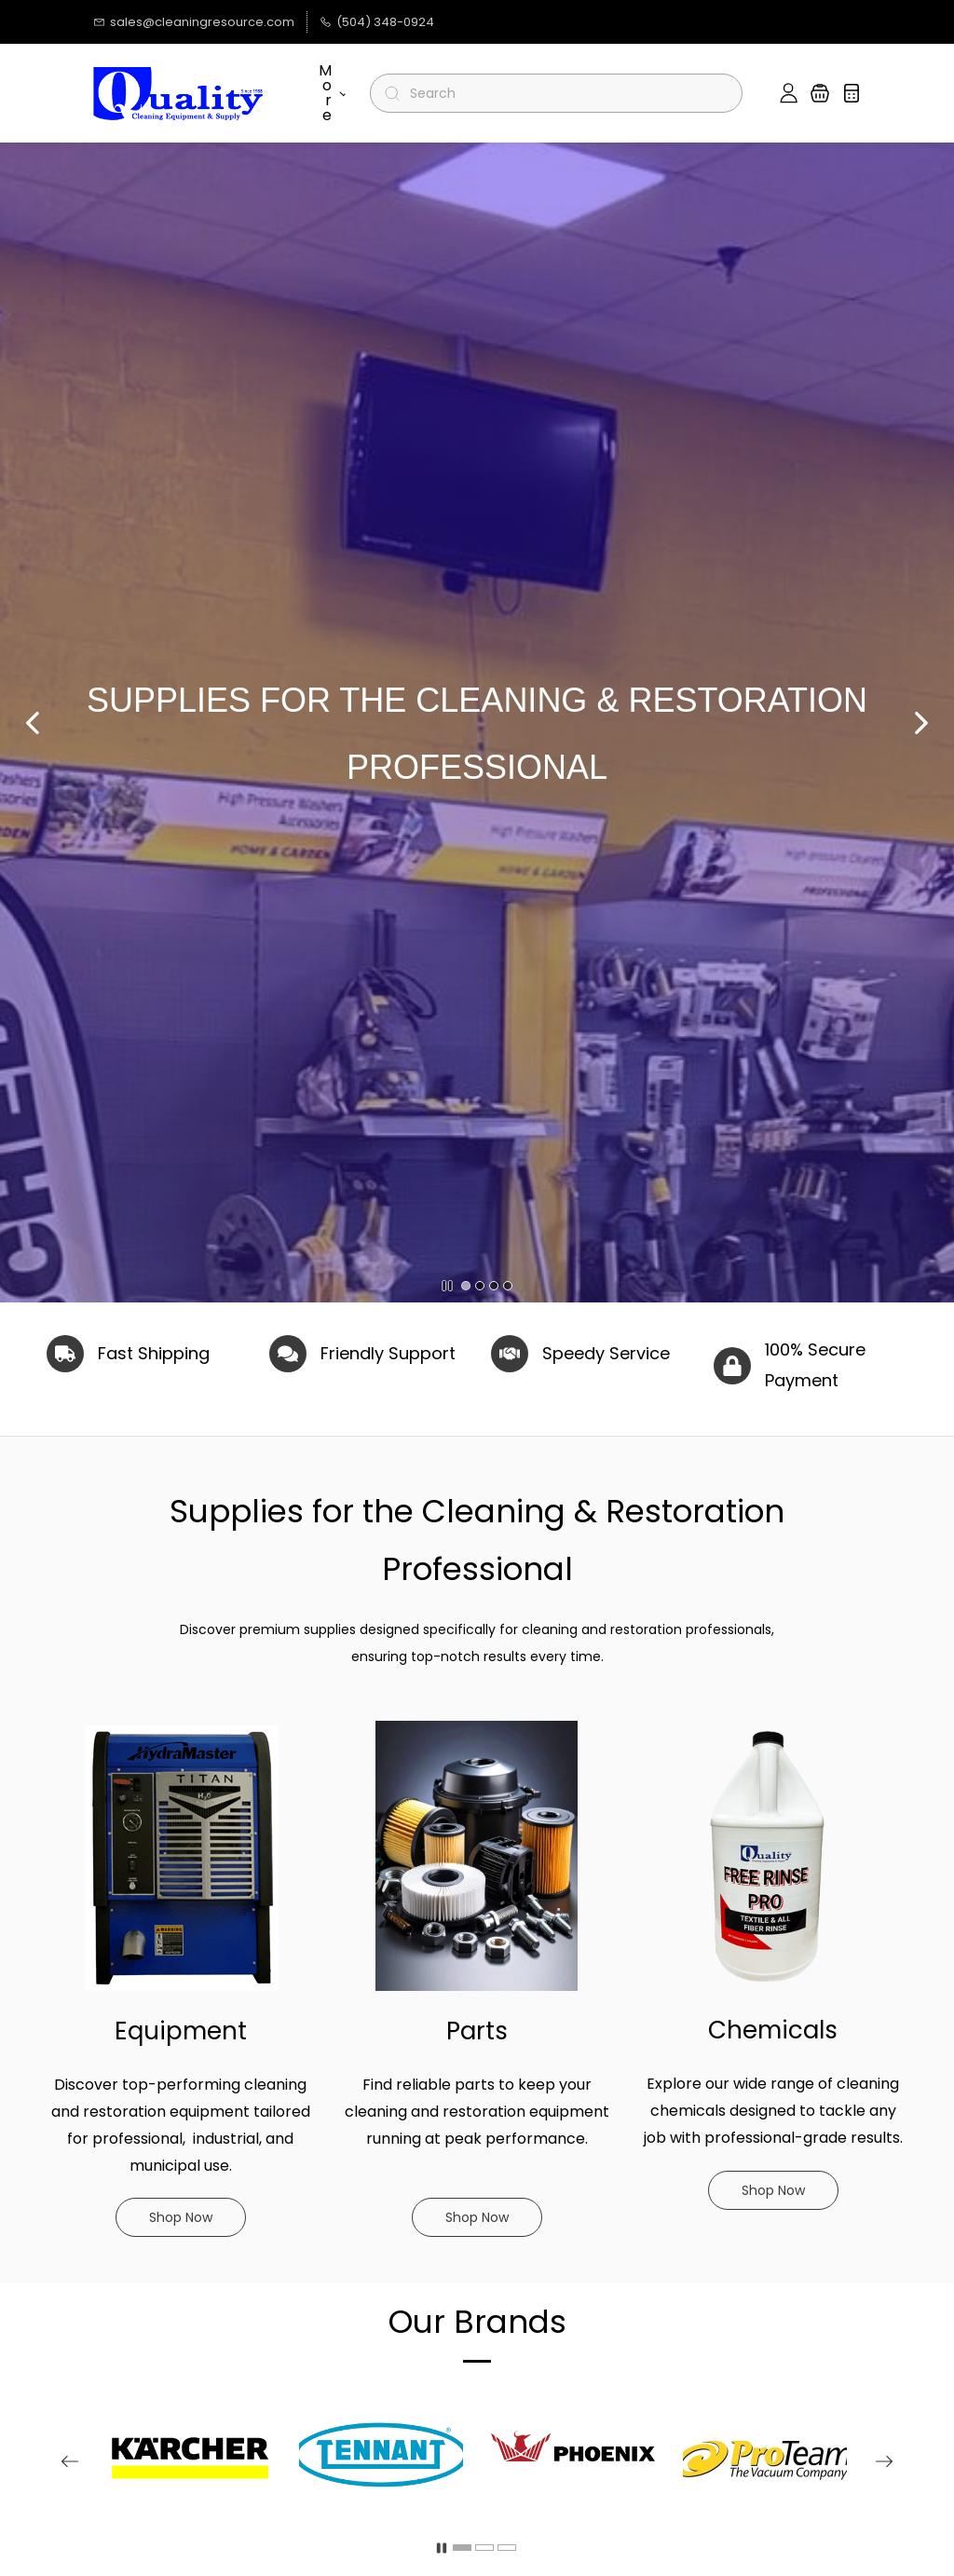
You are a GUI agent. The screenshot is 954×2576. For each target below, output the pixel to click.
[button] (820, 93)
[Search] (564, 93)
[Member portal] (788, 93)
